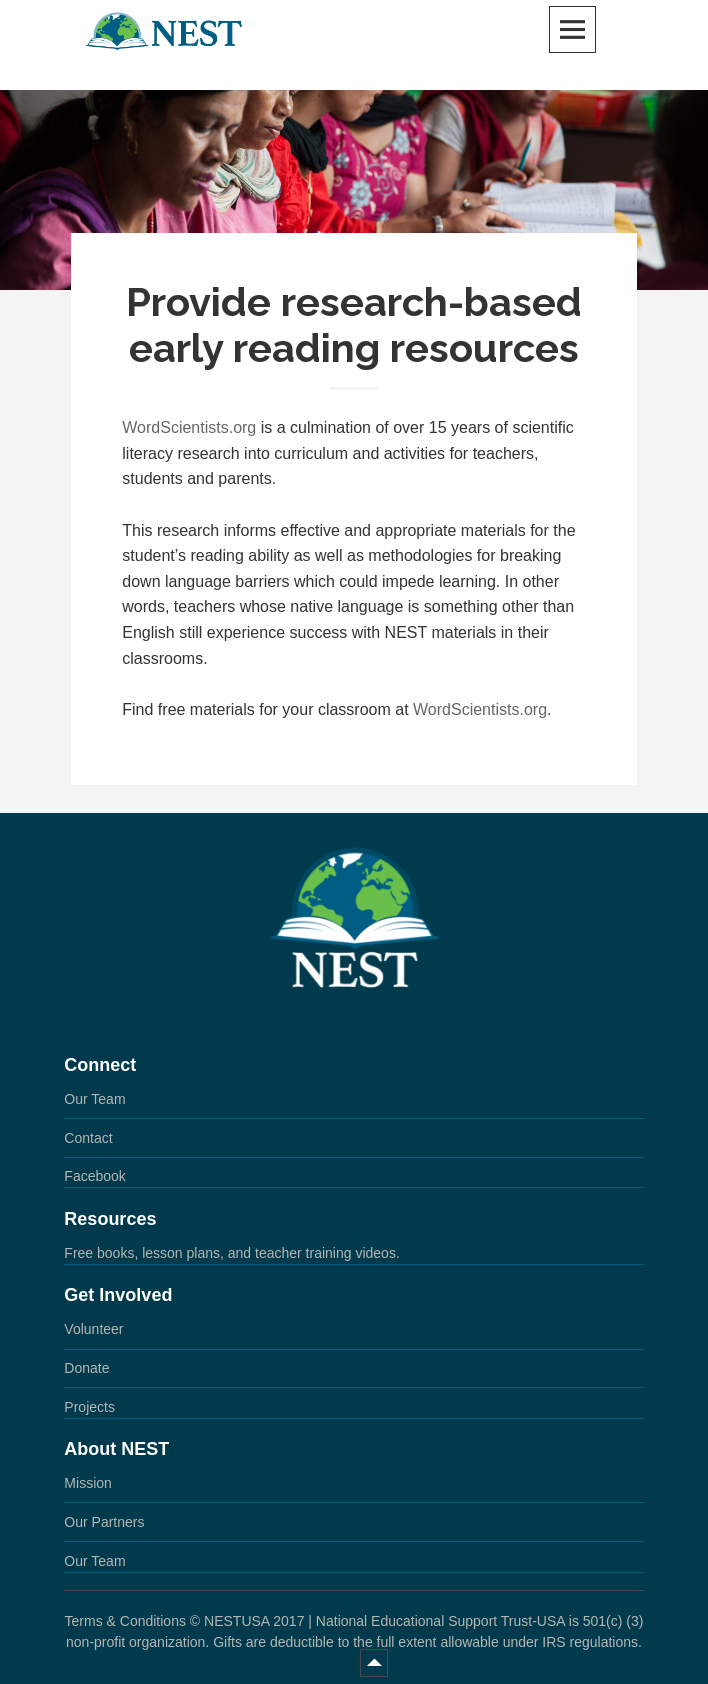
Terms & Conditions (125, 1621)
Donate (86, 1368)
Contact (88, 1138)
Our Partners (104, 1522)
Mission (87, 1483)
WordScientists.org (189, 427)
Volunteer (93, 1329)
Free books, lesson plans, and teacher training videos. (231, 1253)
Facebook (94, 1176)
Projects (89, 1407)
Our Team (94, 1099)
